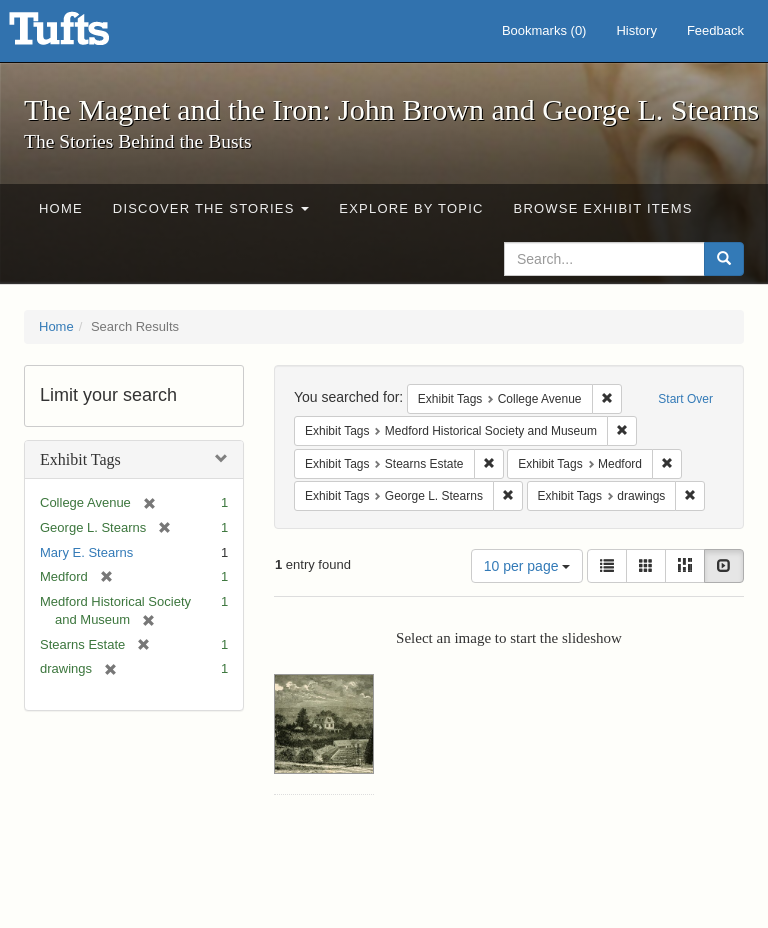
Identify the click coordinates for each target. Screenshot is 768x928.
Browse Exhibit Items (603, 208)
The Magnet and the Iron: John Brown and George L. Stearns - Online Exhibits (84, 35)
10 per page (527, 566)
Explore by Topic (411, 208)
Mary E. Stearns (86, 552)
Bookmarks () (544, 30)
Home (61, 208)
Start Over (685, 399)
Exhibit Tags (80, 459)
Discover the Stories (211, 208)
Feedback (715, 30)
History (636, 30)
